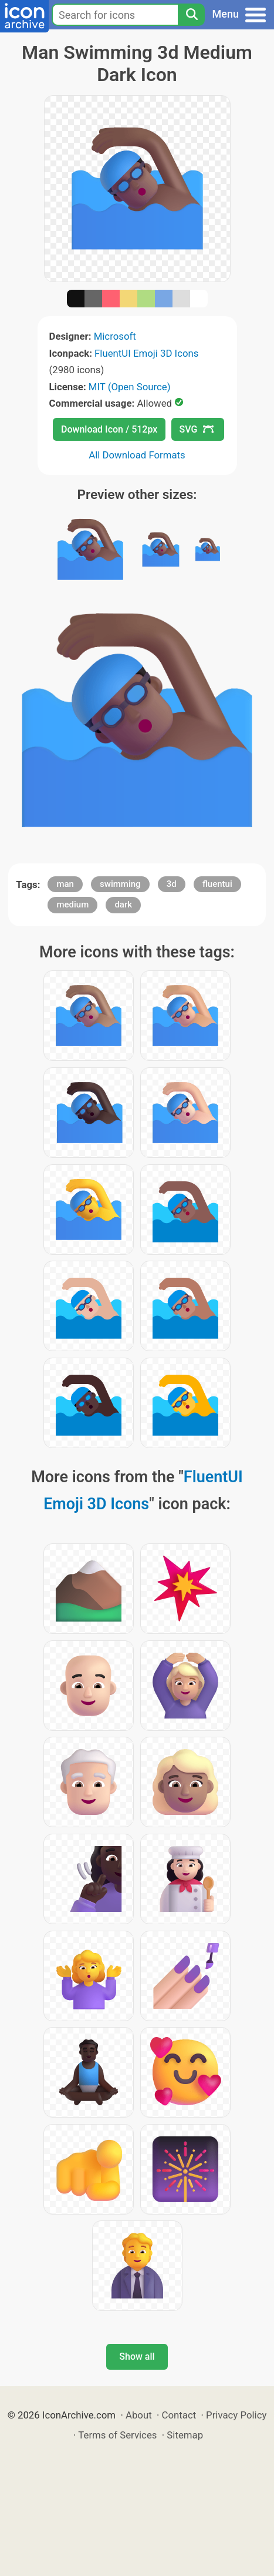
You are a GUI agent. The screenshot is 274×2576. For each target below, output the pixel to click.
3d (172, 884)
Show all (136, 2356)
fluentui (217, 884)
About (139, 2415)
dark (123, 904)
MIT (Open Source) (130, 387)
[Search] (191, 15)
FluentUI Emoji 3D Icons (146, 353)
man (65, 884)
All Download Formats (137, 455)
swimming (120, 884)
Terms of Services (117, 2435)
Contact (179, 2415)
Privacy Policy (236, 2415)
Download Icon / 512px (109, 429)
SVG (197, 429)
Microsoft (115, 336)
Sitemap (185, 2435)
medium (72, 904)
